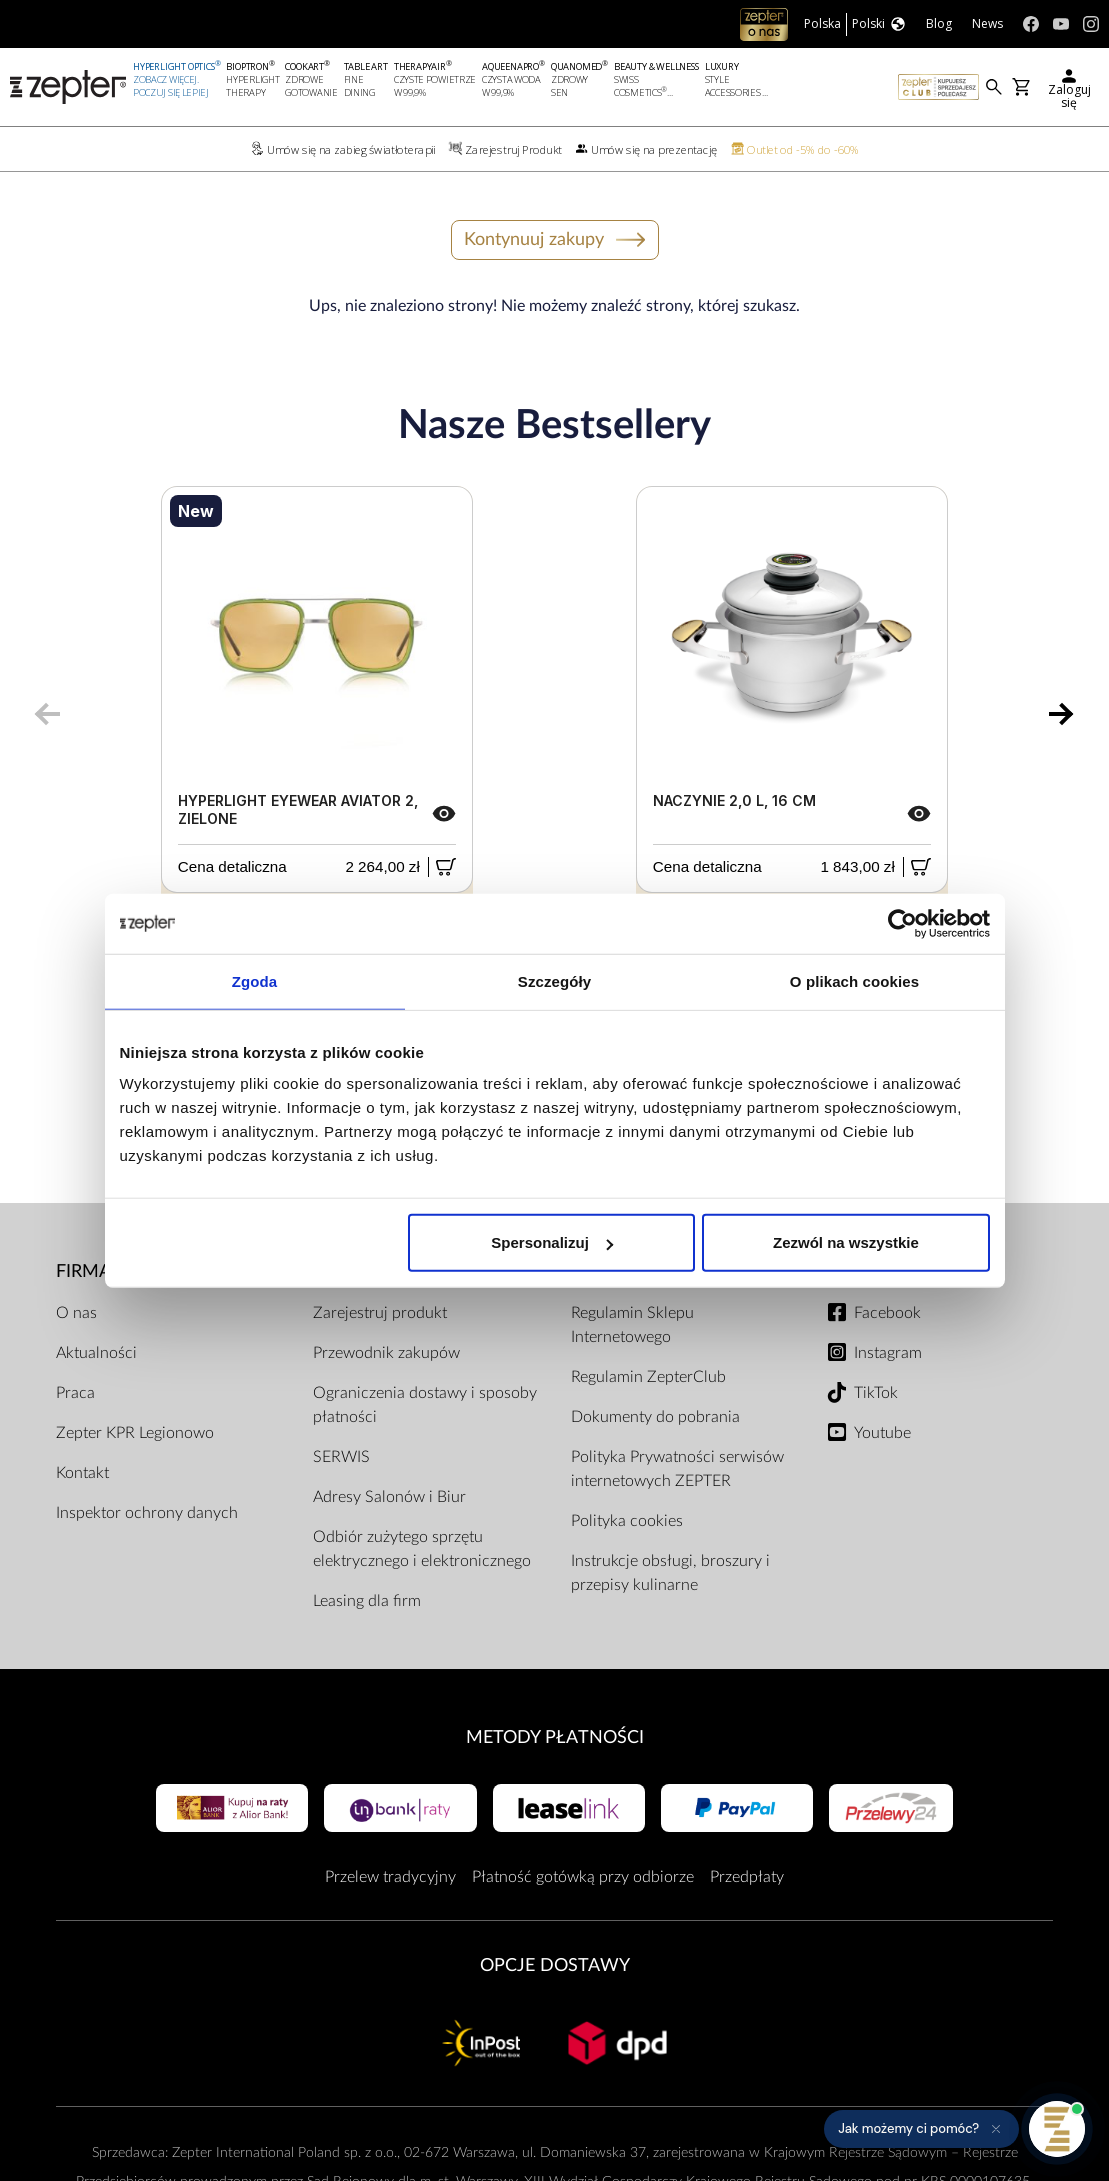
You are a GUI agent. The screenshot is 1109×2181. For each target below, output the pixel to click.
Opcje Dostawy (555, 1965)
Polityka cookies (627, 1521)
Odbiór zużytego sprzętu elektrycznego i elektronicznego (422, 1549)
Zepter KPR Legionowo (135, 1433)
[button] (921, 2129)
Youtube (882, 1433)
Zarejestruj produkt (380, 1313)
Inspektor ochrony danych (147, 1513)
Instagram (888, 1353)
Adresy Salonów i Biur (389, 1497)
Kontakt (82, 1473)
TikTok (876, 1393)
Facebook (887, 1313)
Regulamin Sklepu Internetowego (632, 1325)
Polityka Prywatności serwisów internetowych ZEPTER (677, 1469)
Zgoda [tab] (255, 980)
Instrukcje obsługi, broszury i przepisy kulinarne (670, 1573)
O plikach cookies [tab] (854, 980)
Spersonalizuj (552, 1242)
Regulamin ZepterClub (648, 1377)
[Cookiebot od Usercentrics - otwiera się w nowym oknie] (902, 923)
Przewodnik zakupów (386, 1353)
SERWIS (341, 1457)
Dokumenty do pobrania (655, 1417)
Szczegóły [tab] (554, 980)
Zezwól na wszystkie (846, 1242)
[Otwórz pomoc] (1057, 2129)
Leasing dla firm (367, 1601)
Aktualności (96, 1353)
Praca (75, 1393)
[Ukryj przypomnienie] (996, 2129)
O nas (76, 1313)
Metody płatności (555, 1737)
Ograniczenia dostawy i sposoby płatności (425, 1405)
